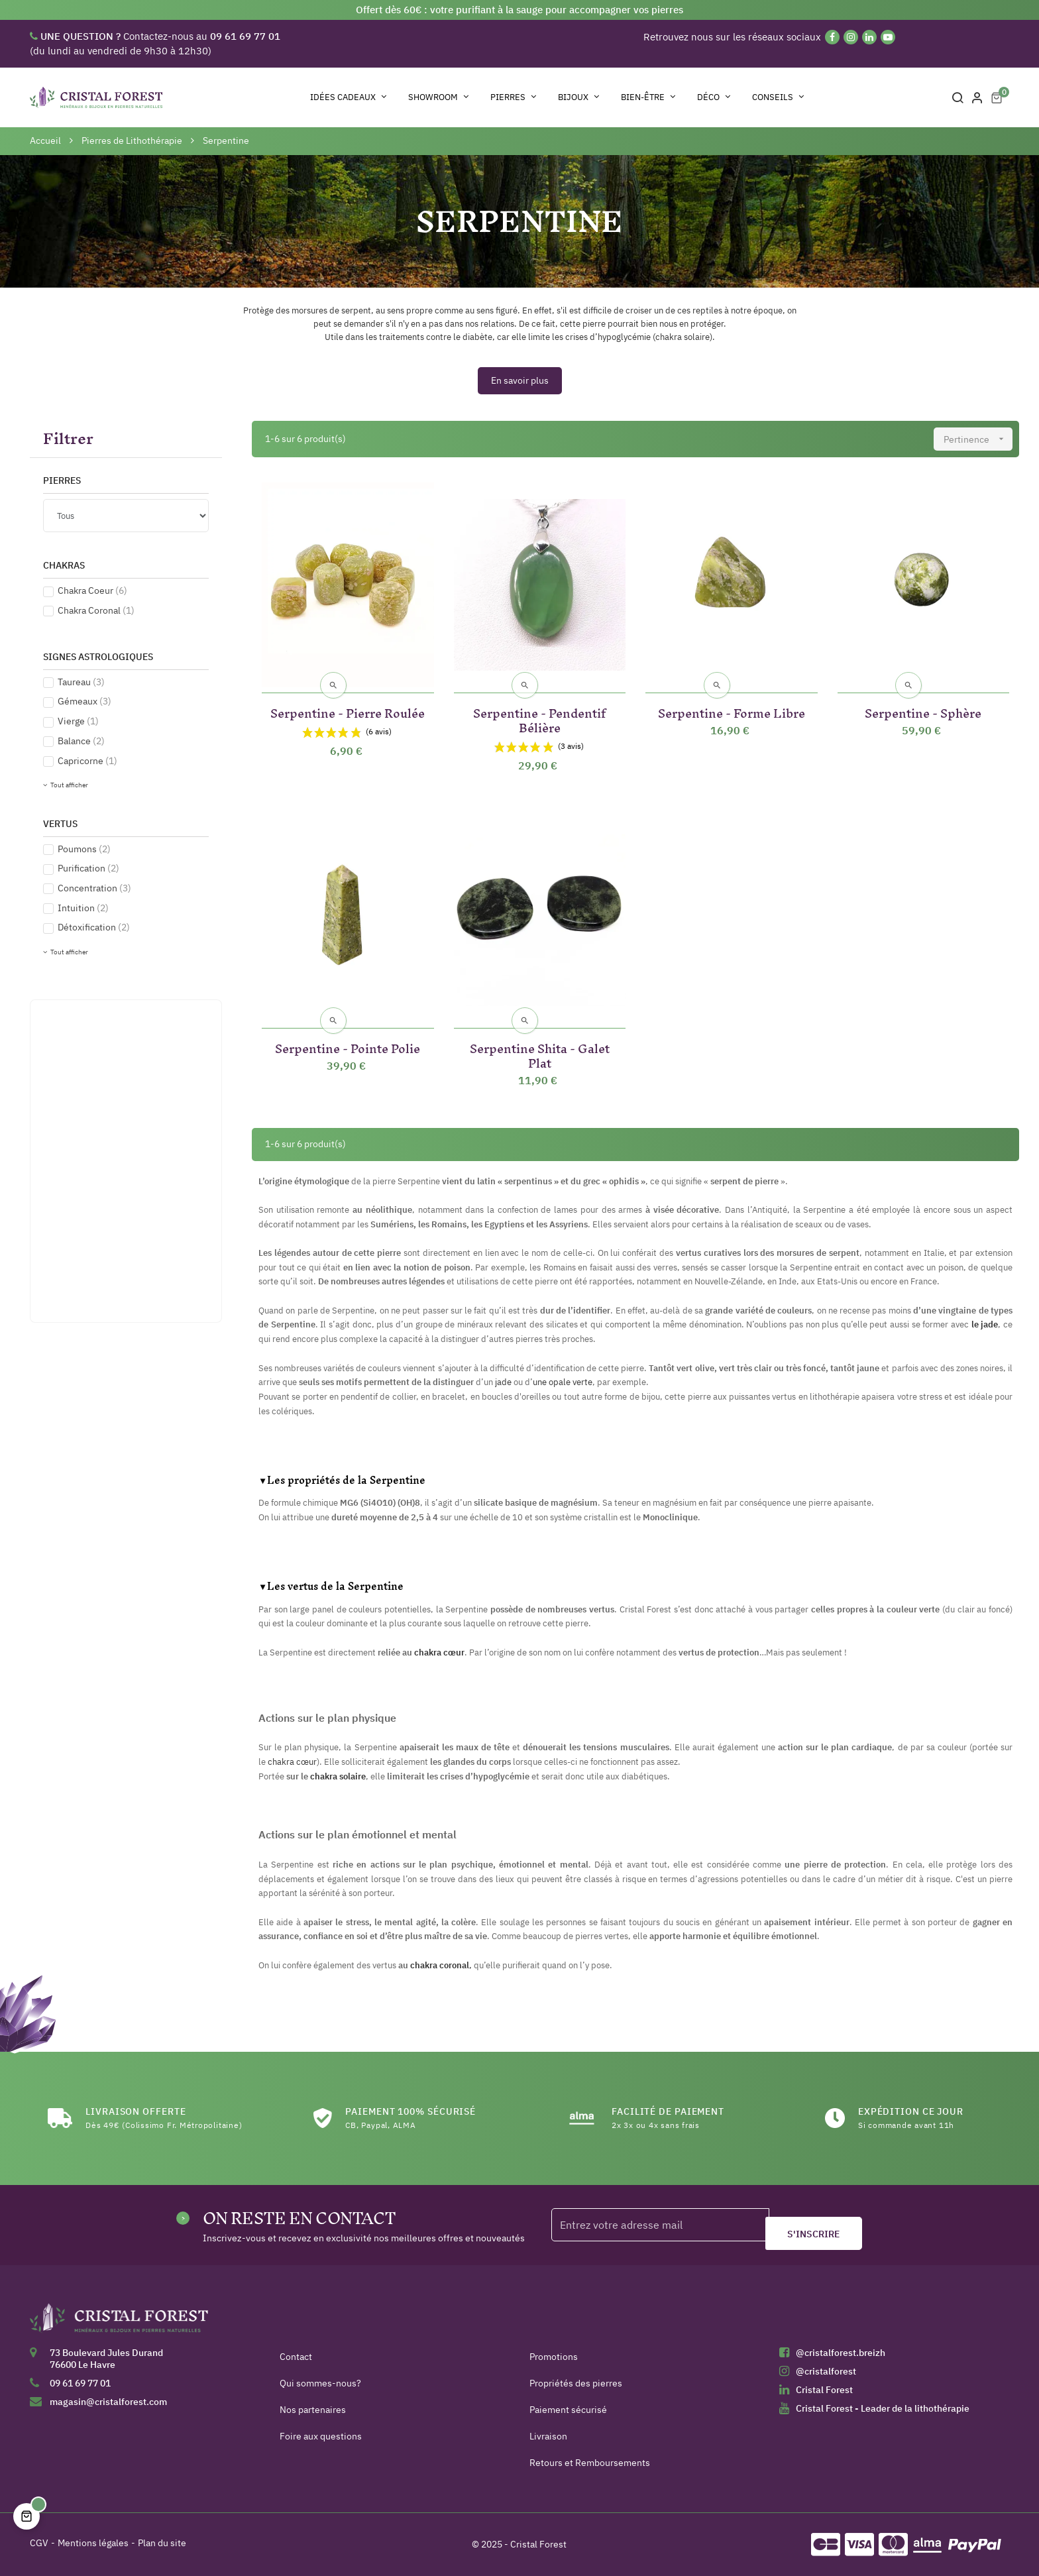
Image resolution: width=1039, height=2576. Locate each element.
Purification (88, 868)
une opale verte (562, 1382)
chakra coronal (439, 1965)
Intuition (83, 908)
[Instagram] (851, 37)
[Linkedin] (869, 37)
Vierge (78, 721)
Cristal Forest (824, 2390)
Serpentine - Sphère (923, 711)
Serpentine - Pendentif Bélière (539, 718)
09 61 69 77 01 (80, 2383)
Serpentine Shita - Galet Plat (540, 1053)
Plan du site (162, 2543)
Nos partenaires (313, 2410)
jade (504, 1382)
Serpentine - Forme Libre (731, 711)
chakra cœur (439, 1652)
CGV (39, 2543)
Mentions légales (93, 2543)
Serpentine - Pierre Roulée (347, 711)
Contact (296, 2357)
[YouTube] (888, 37)
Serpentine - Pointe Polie (347, 1046)
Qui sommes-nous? (320, 2383)
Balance (81, 741)
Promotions (553, 2357)
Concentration (94, 888)
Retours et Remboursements (589, 2463)
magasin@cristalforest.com (108, 2402)
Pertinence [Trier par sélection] (978, 439)
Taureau (81, 682)
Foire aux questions (321, 2436)
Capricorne (87, 761)
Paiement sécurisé (568, 2410)
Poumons (84, 849)
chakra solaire (338, 1776)
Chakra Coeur (92, 590)
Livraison (548, 2436)
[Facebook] (832, 37)
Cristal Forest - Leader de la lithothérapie (882, 2408)
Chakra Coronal (96, 610)
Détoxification (94, 927)
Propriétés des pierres (575, 2383)
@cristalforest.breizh (840, 2353)
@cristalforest (826, 2371)
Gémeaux (84, 701)
